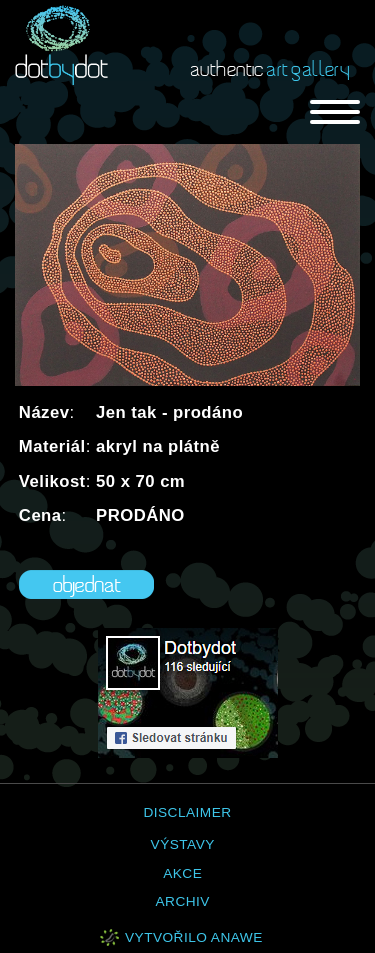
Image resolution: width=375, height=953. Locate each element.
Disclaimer (187, 812)
